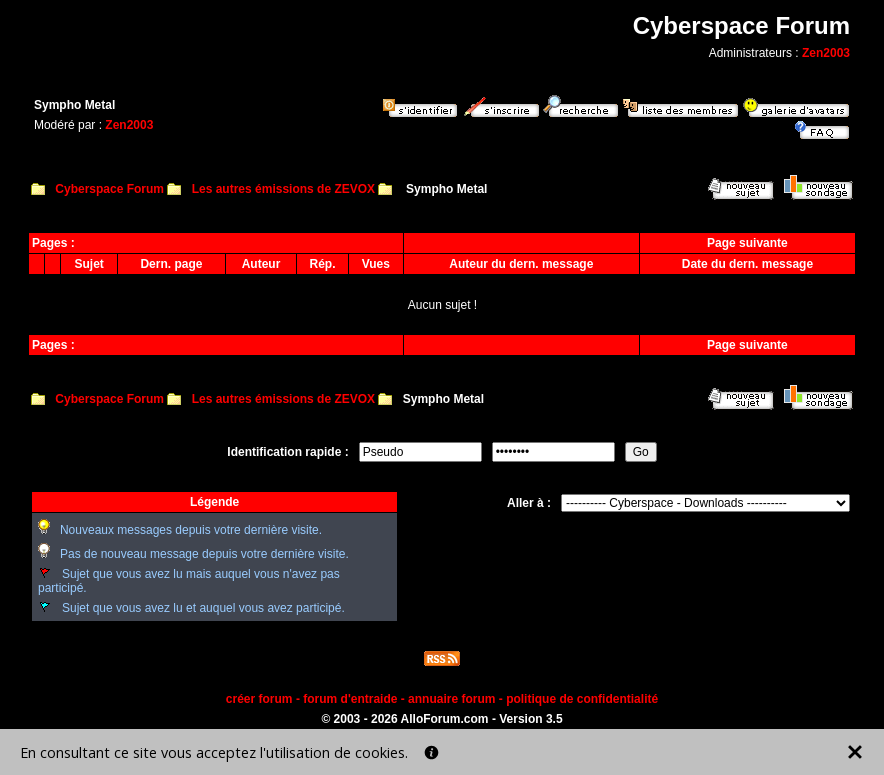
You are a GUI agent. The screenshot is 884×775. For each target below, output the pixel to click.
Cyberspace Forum (109, 189)
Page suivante (747, 243)
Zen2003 (826, 53)
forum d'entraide (350, 699)
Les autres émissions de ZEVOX (283, 189)
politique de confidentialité (582, 699)
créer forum (259, 699)
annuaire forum (451, 699)
